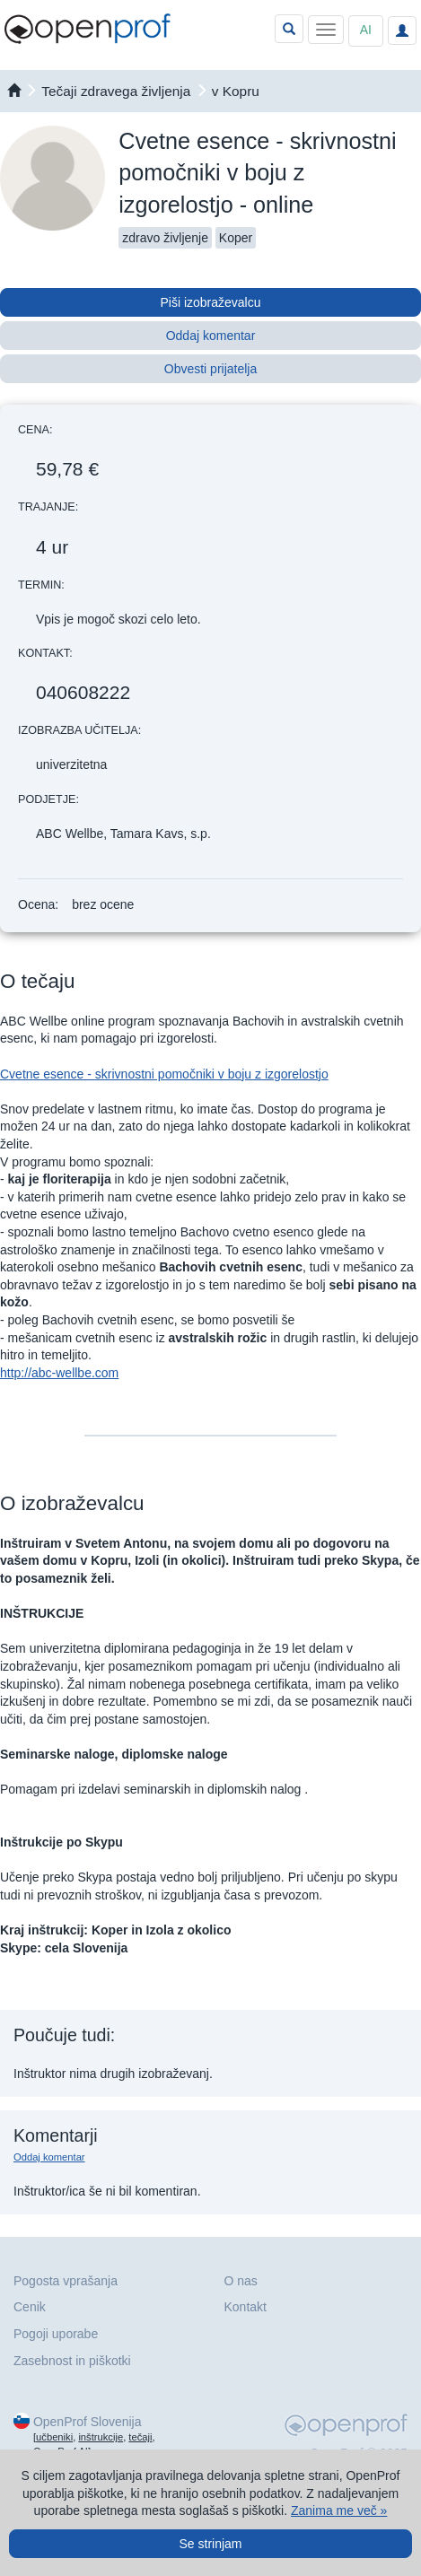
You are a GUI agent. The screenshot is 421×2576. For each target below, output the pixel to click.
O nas (241, 2281)
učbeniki (54, 2437)
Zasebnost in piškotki (72, 2360)
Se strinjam (210, 2544)
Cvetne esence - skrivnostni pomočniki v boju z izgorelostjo (164, 1074)
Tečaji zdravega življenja (115, 91)
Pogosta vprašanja (65, 2281)
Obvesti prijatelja (211, 369)
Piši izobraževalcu (210, 302)
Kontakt (245, 2307)
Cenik (29, 2307)
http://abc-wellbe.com (59, 1373)
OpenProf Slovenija (87, 2421)
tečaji (140, 2437)
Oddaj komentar (211, 335)
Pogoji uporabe (55, 2334)
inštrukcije (100, 2437)
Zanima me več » (339, 2510)
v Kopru (235, 91)
